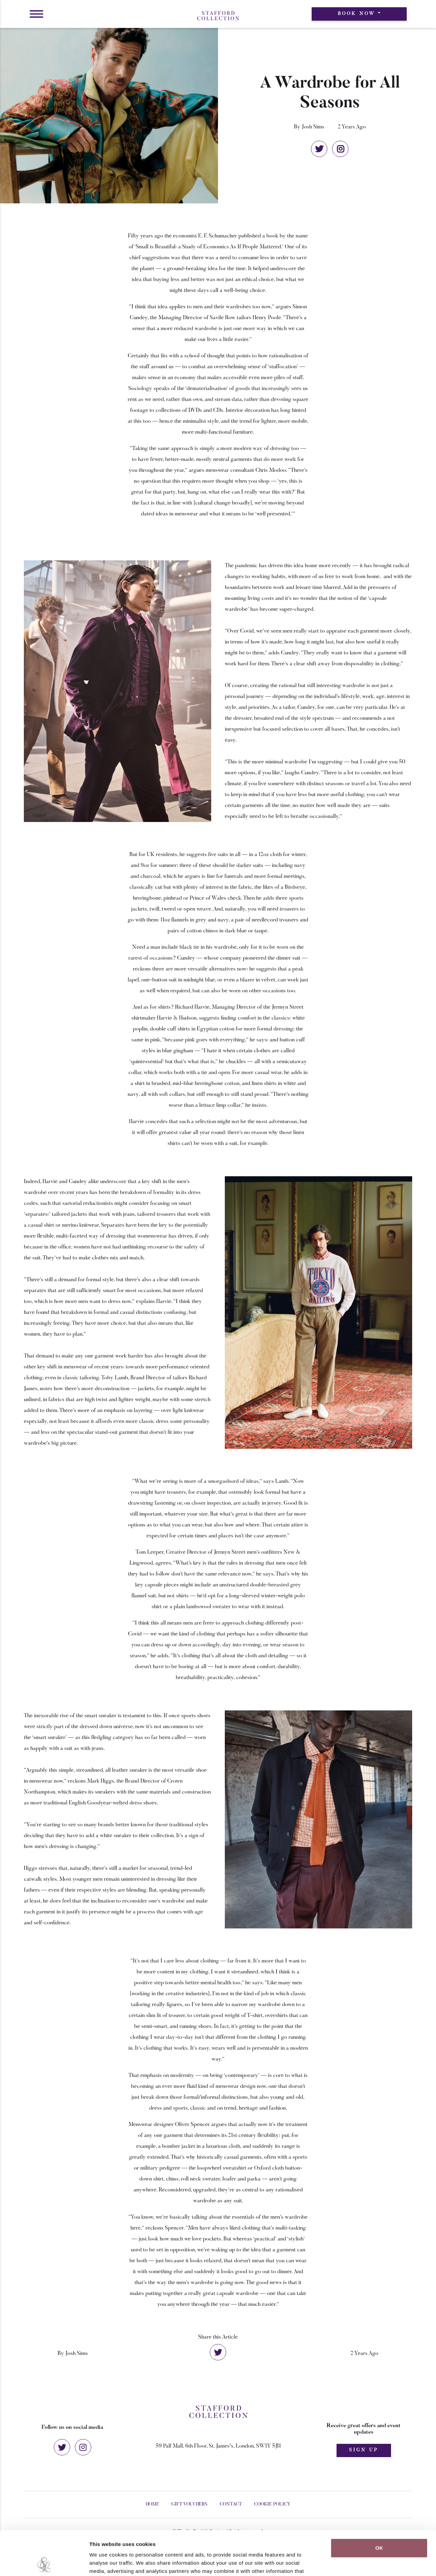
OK (379, 2504)
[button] (36, 14)
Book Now (357, 14)
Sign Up (363, 2450)
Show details (357, 2562)
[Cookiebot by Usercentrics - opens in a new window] (44, 2563)
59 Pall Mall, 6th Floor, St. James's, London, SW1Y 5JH (218, 2446)
